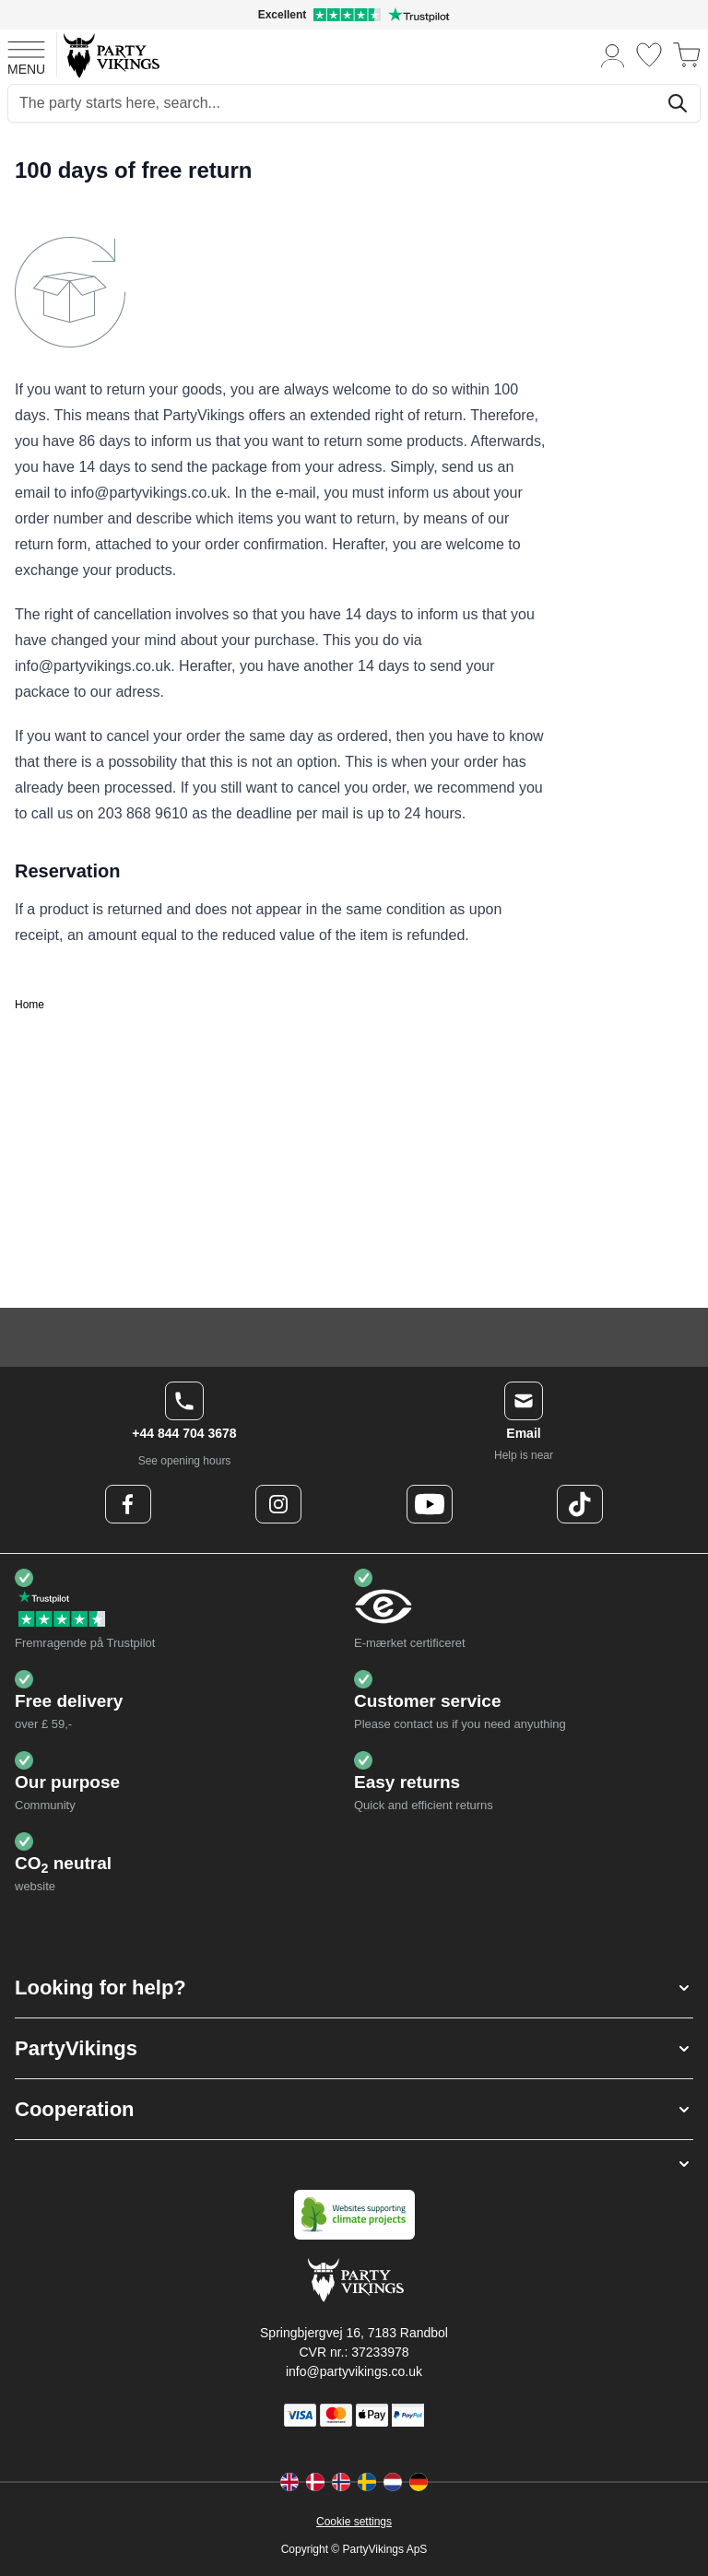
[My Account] (613, 54)
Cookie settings (354, 2521)
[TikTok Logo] (580, 1504)
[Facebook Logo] (128, 1504)
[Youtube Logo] (430, 1504)
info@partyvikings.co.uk (354, 2371)
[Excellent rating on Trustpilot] (354, 14)
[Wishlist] (649, 54)
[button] (354, 1987)
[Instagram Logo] (278, 1504)
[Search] (677, 103)
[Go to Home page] (110, 54)
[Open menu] (26, 55)
